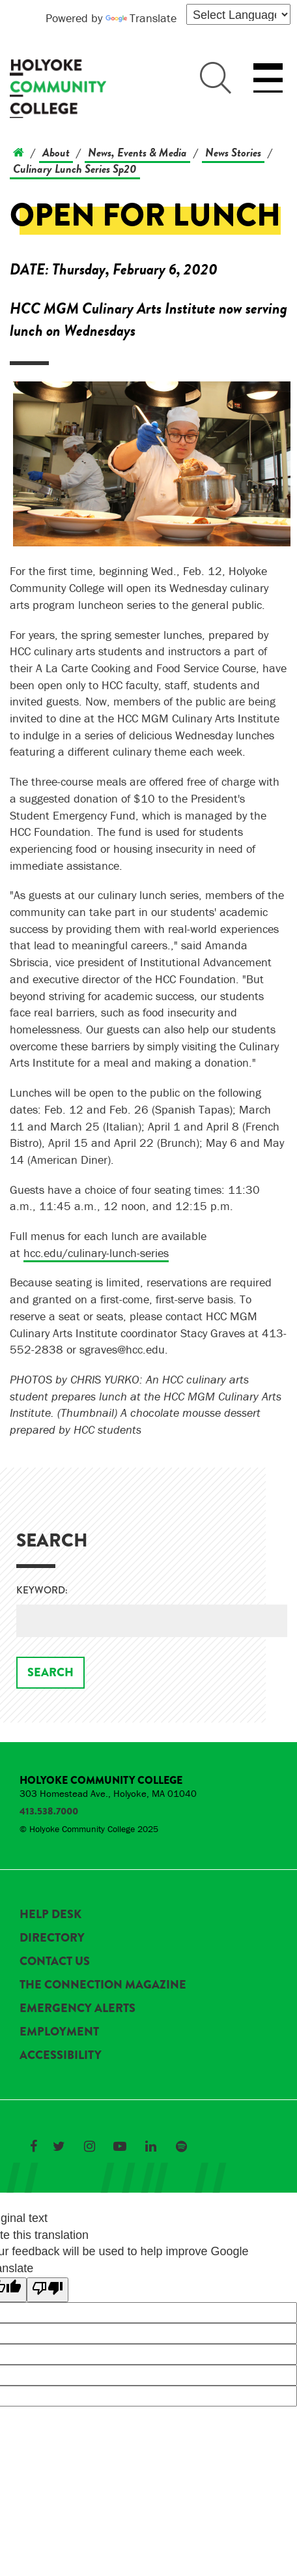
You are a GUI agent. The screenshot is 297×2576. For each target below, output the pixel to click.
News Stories (233, 152)
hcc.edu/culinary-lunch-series (96, 1252)
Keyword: (42, 1590)
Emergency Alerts (77, 2008)
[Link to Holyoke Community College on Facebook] (33, 2146)
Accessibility (61, 2055)
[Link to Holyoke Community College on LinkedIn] (150, 2146)
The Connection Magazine (103, 1984)
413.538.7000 (49, 1811)
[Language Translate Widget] (238, 14)
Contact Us (55, 1961)
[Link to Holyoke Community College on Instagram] (89, 2146)
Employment (59, 2031)
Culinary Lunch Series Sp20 (75, 168)
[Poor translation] (47, 2289)
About (56, 152)
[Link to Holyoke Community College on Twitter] (58, 2146)
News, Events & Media (137, 152)
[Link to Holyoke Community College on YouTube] (119, 2146)
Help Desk (50, 1914)
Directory (52, 1937)
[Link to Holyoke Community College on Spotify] (181, 2146)
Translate (141, 17)
